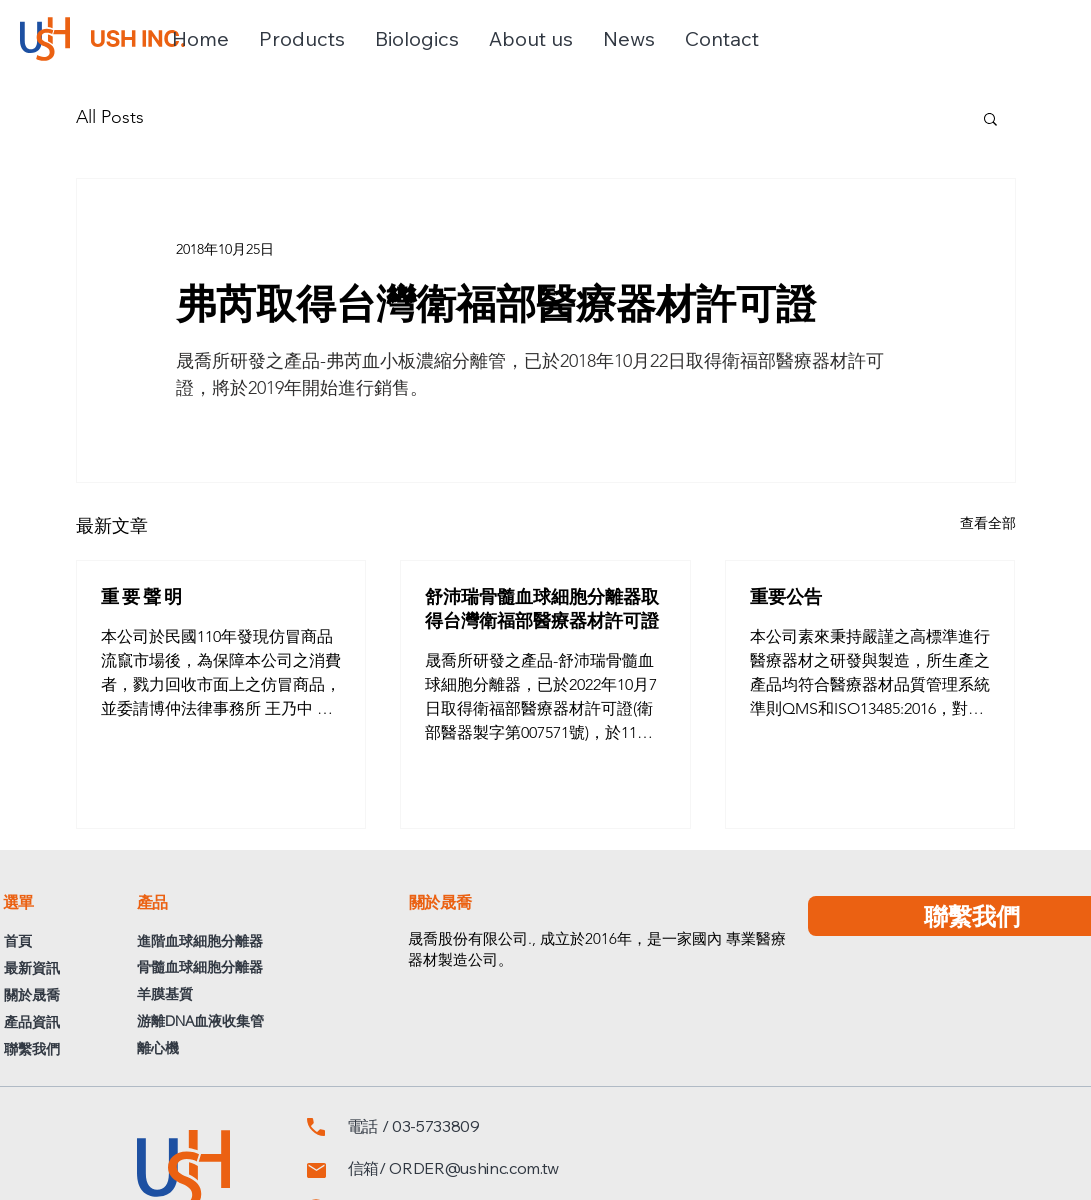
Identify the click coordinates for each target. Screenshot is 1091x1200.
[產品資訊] (48, 1022)
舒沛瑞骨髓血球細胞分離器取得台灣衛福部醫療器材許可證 (542, 608)
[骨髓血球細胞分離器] (268, 967)
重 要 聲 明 (141, 596)
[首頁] (32, 941)
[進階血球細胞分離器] (228, 941)
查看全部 (988, 523)
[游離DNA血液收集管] (252, 1021)
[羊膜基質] (252, 994)
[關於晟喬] (50, 995)
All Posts (110, 117)
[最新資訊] (46, 968)
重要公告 (786, 596)
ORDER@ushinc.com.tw (474, 1168)
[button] (302, 39)
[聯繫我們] (48, 1049)
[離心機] (252, 1048)
